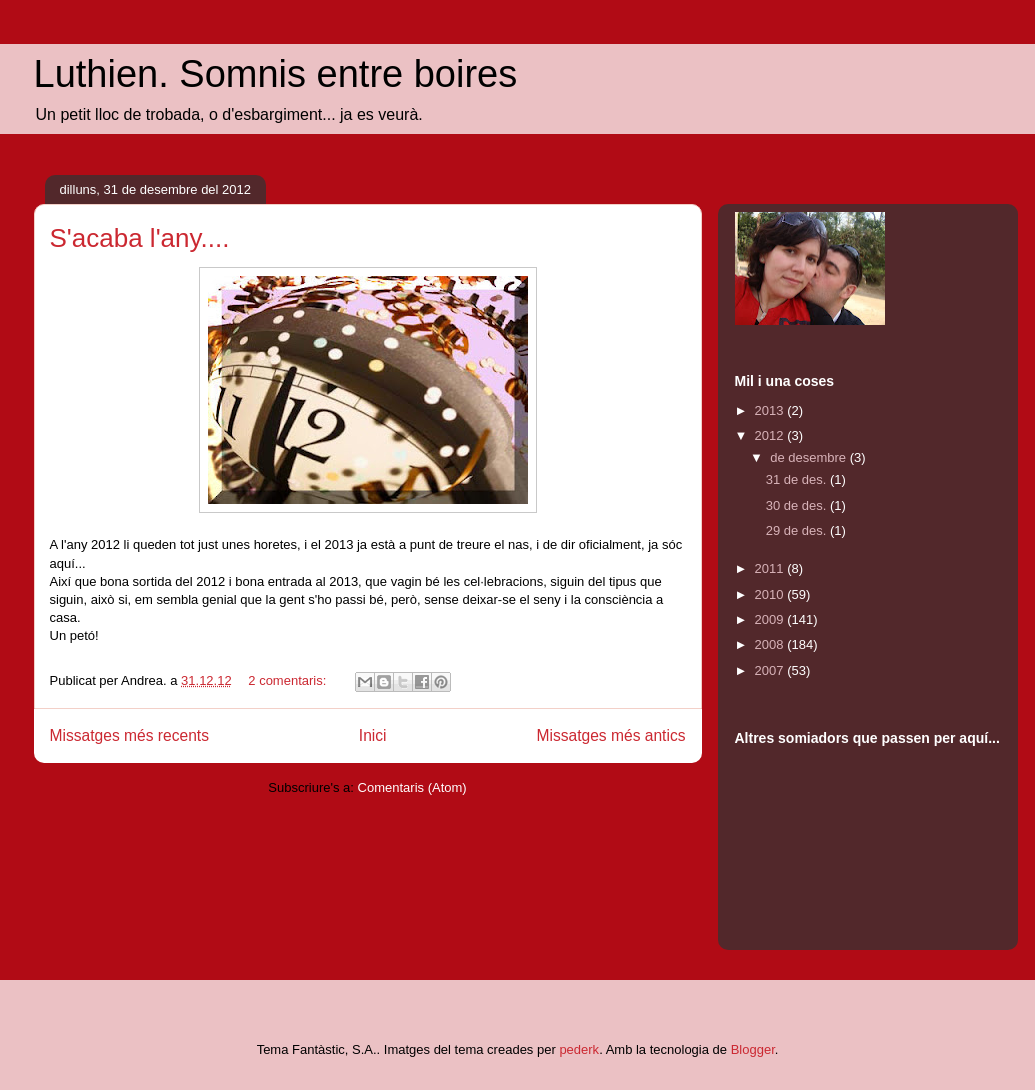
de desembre (810, 457)
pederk (579, 1049)
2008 (771, 644)
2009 (771, 619)
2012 (771, 435)
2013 (771, 410)
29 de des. (798, 530)
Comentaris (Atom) (412, 787)
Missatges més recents (129, 735)
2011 (771, 568)
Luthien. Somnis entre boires (276, 74)
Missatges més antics (610, 735)
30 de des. (798, 505)
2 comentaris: (289, 680)
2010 (771, 594)
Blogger (753, 1049)
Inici (373, 735)
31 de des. (798, 479)
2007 (771, 670)
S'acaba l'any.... (140, 238)
